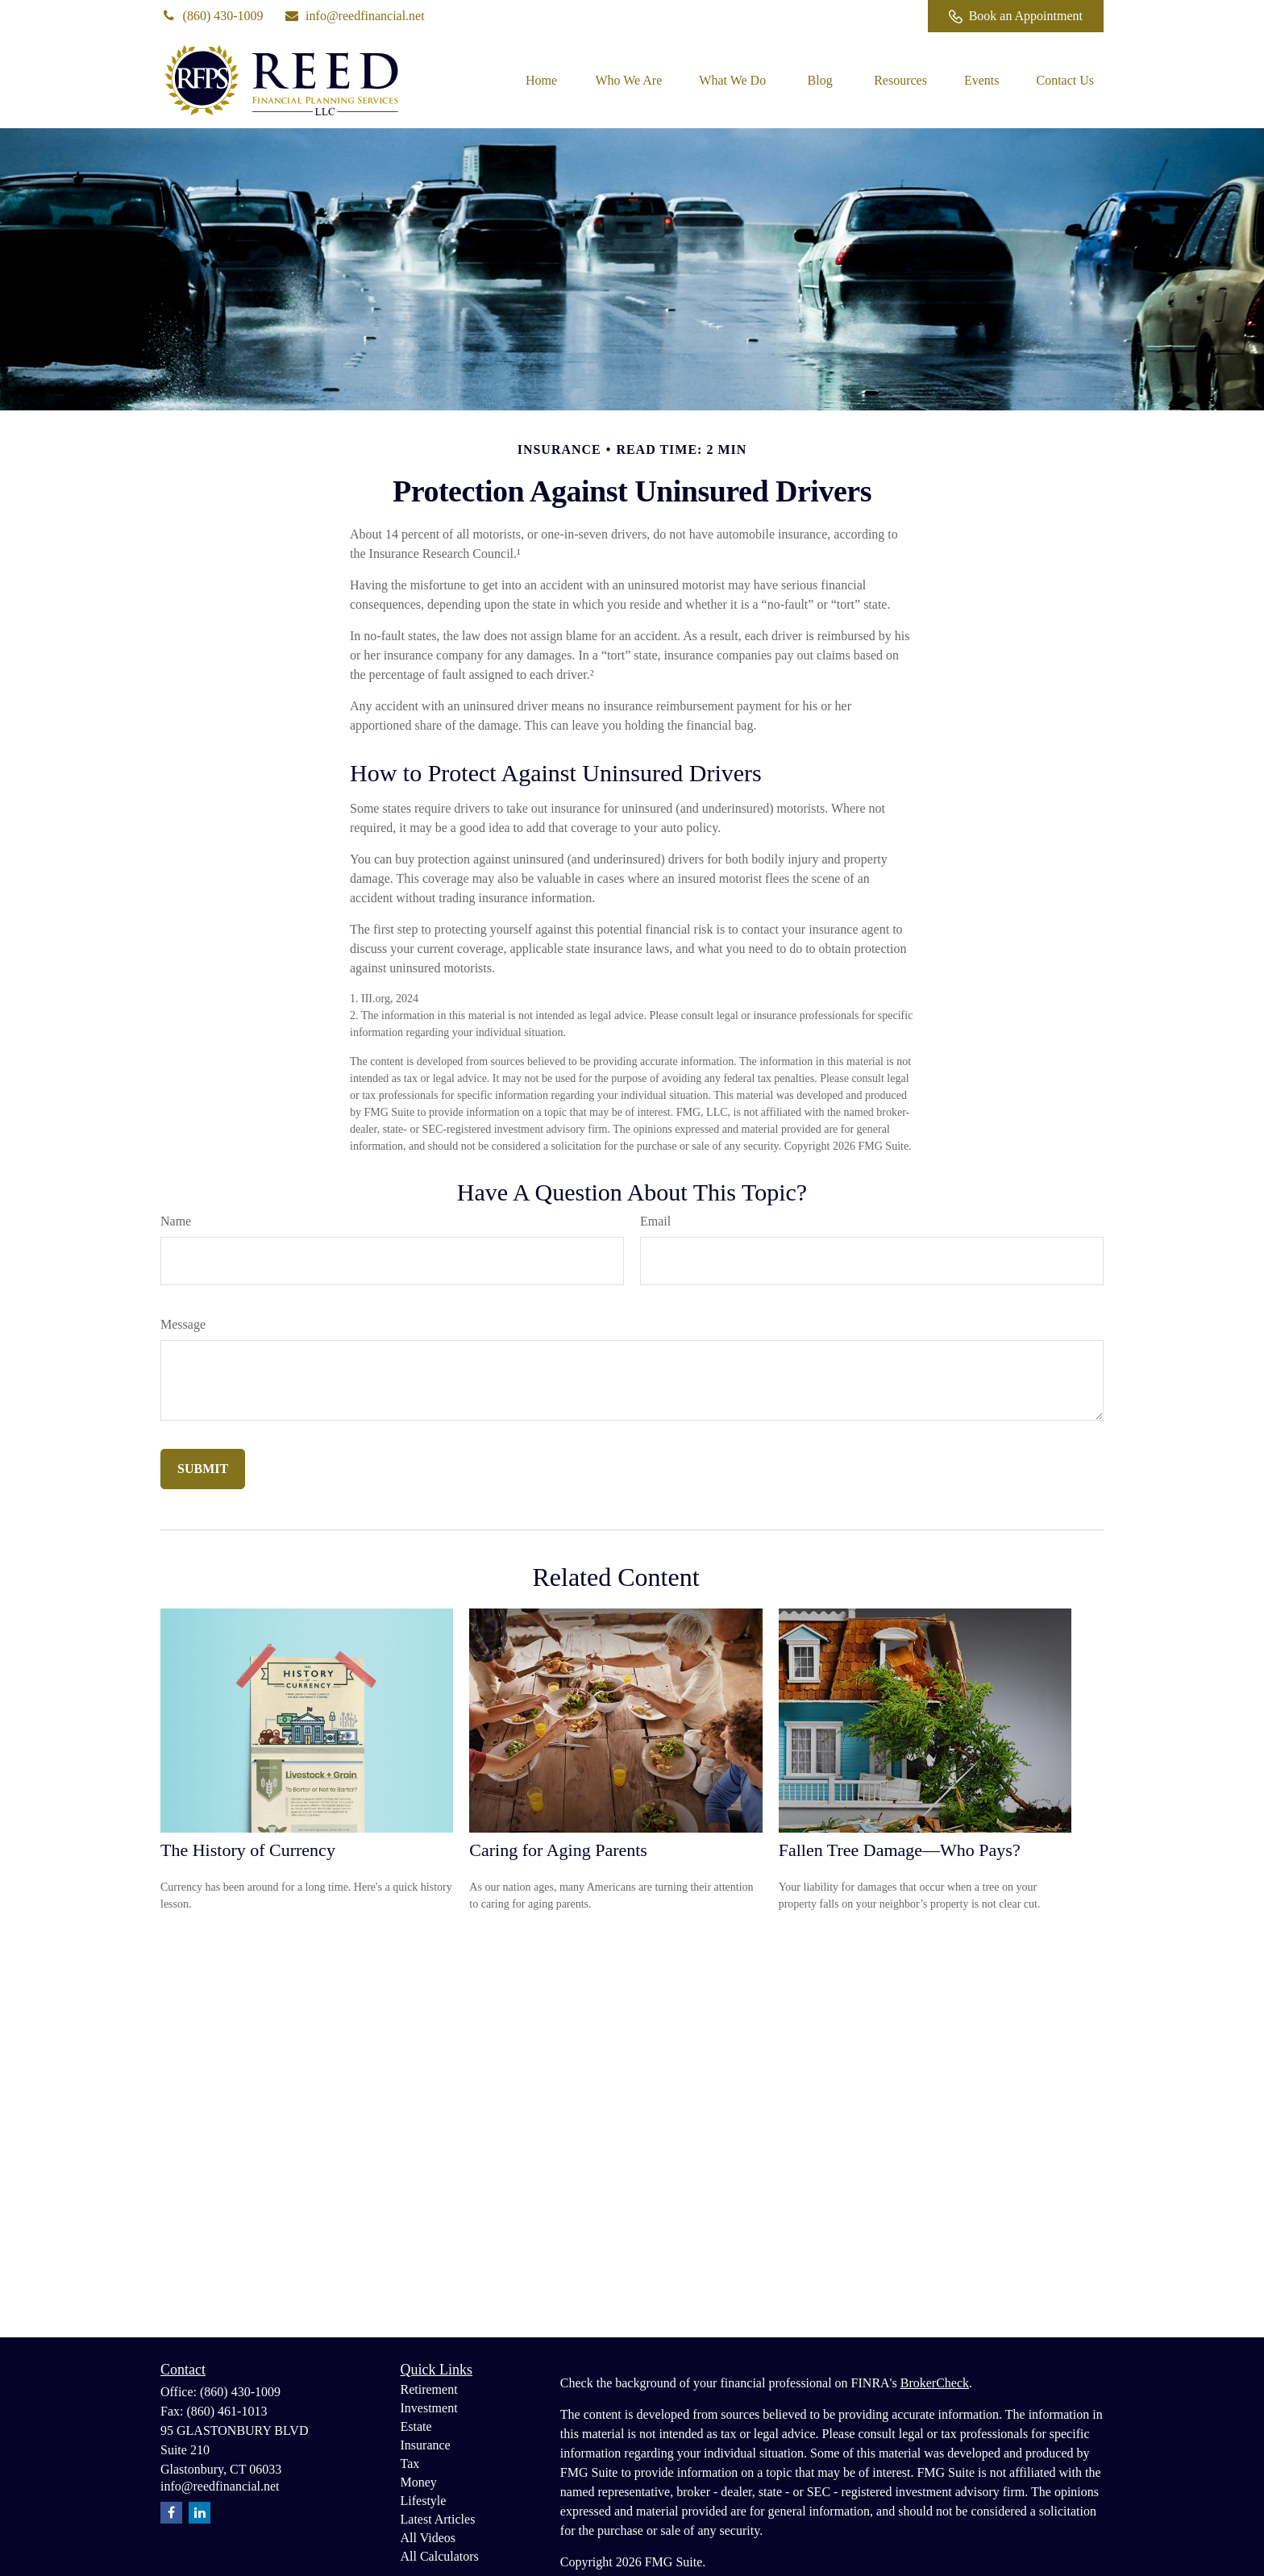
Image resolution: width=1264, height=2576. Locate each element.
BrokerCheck (934, 2383)
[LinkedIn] (849, 16)
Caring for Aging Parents (558, 1850)
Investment (429, 2408)
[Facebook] (893, 16)
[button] (541, 80)
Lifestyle (424, 2500)
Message (183, 1324)
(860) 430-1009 (212, 16)
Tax (410, 2463)
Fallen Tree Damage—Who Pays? (900, 1850)
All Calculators (440, 2556)
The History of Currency (247, 1850)
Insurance (426, 2445)
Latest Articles (438, 2519)
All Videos (428, 2538)
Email (655, 1221)
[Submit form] (202, 1469)
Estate (416, 2426)
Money (419, 2482)
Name (175, 1221)
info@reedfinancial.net (354, 16)
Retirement (429, 2389)
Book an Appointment (1016, 16)
